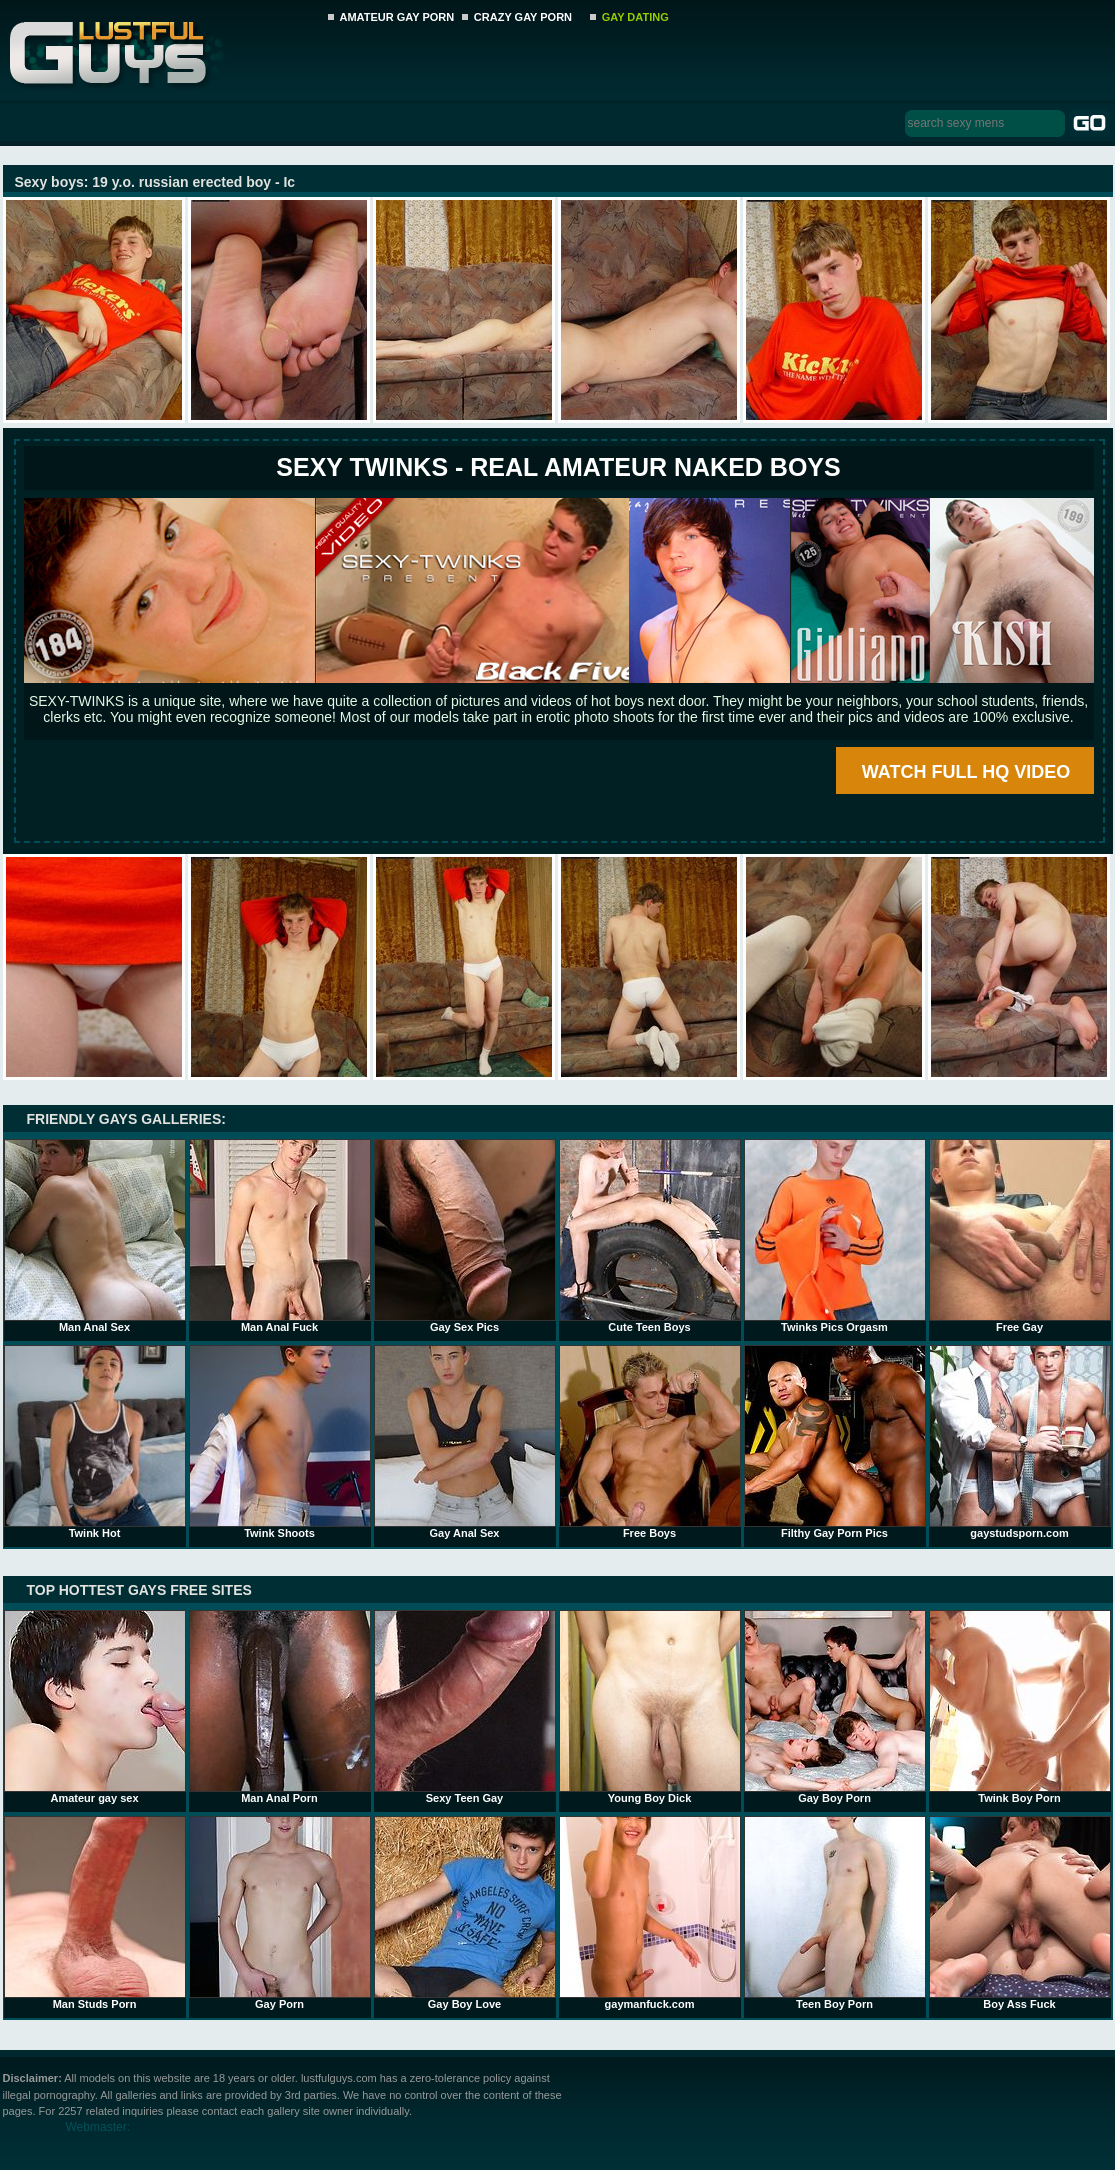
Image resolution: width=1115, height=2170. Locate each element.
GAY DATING (635, 17)
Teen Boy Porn (835, 1913)
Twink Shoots (280, 1442)
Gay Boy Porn (835, 1707)
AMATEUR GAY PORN (397, 17)
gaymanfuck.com (650, 1913)
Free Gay (1020, 1236)
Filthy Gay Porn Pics (835, 1442)
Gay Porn (280, 1913)
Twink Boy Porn (1020, 1707)
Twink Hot (95, 1442)
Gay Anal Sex (465, 1442)
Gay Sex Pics (465, 1236)
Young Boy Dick (650, 1707)
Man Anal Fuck (280, 1236)
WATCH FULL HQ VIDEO (966, 772)
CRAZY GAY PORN (523, 17)
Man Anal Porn (280, 1707)
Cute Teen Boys (650, 1236)
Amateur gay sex (95, 1707)
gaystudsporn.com (1020, 1442)
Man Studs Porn (95, 1913)
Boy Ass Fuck (1020, 1913)
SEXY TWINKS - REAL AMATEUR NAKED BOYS (558, 467)
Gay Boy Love (465, 1913)
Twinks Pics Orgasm (835, 1236)
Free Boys (650, 1442)
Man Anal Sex (95, 1236)
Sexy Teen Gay (465, 1707)
